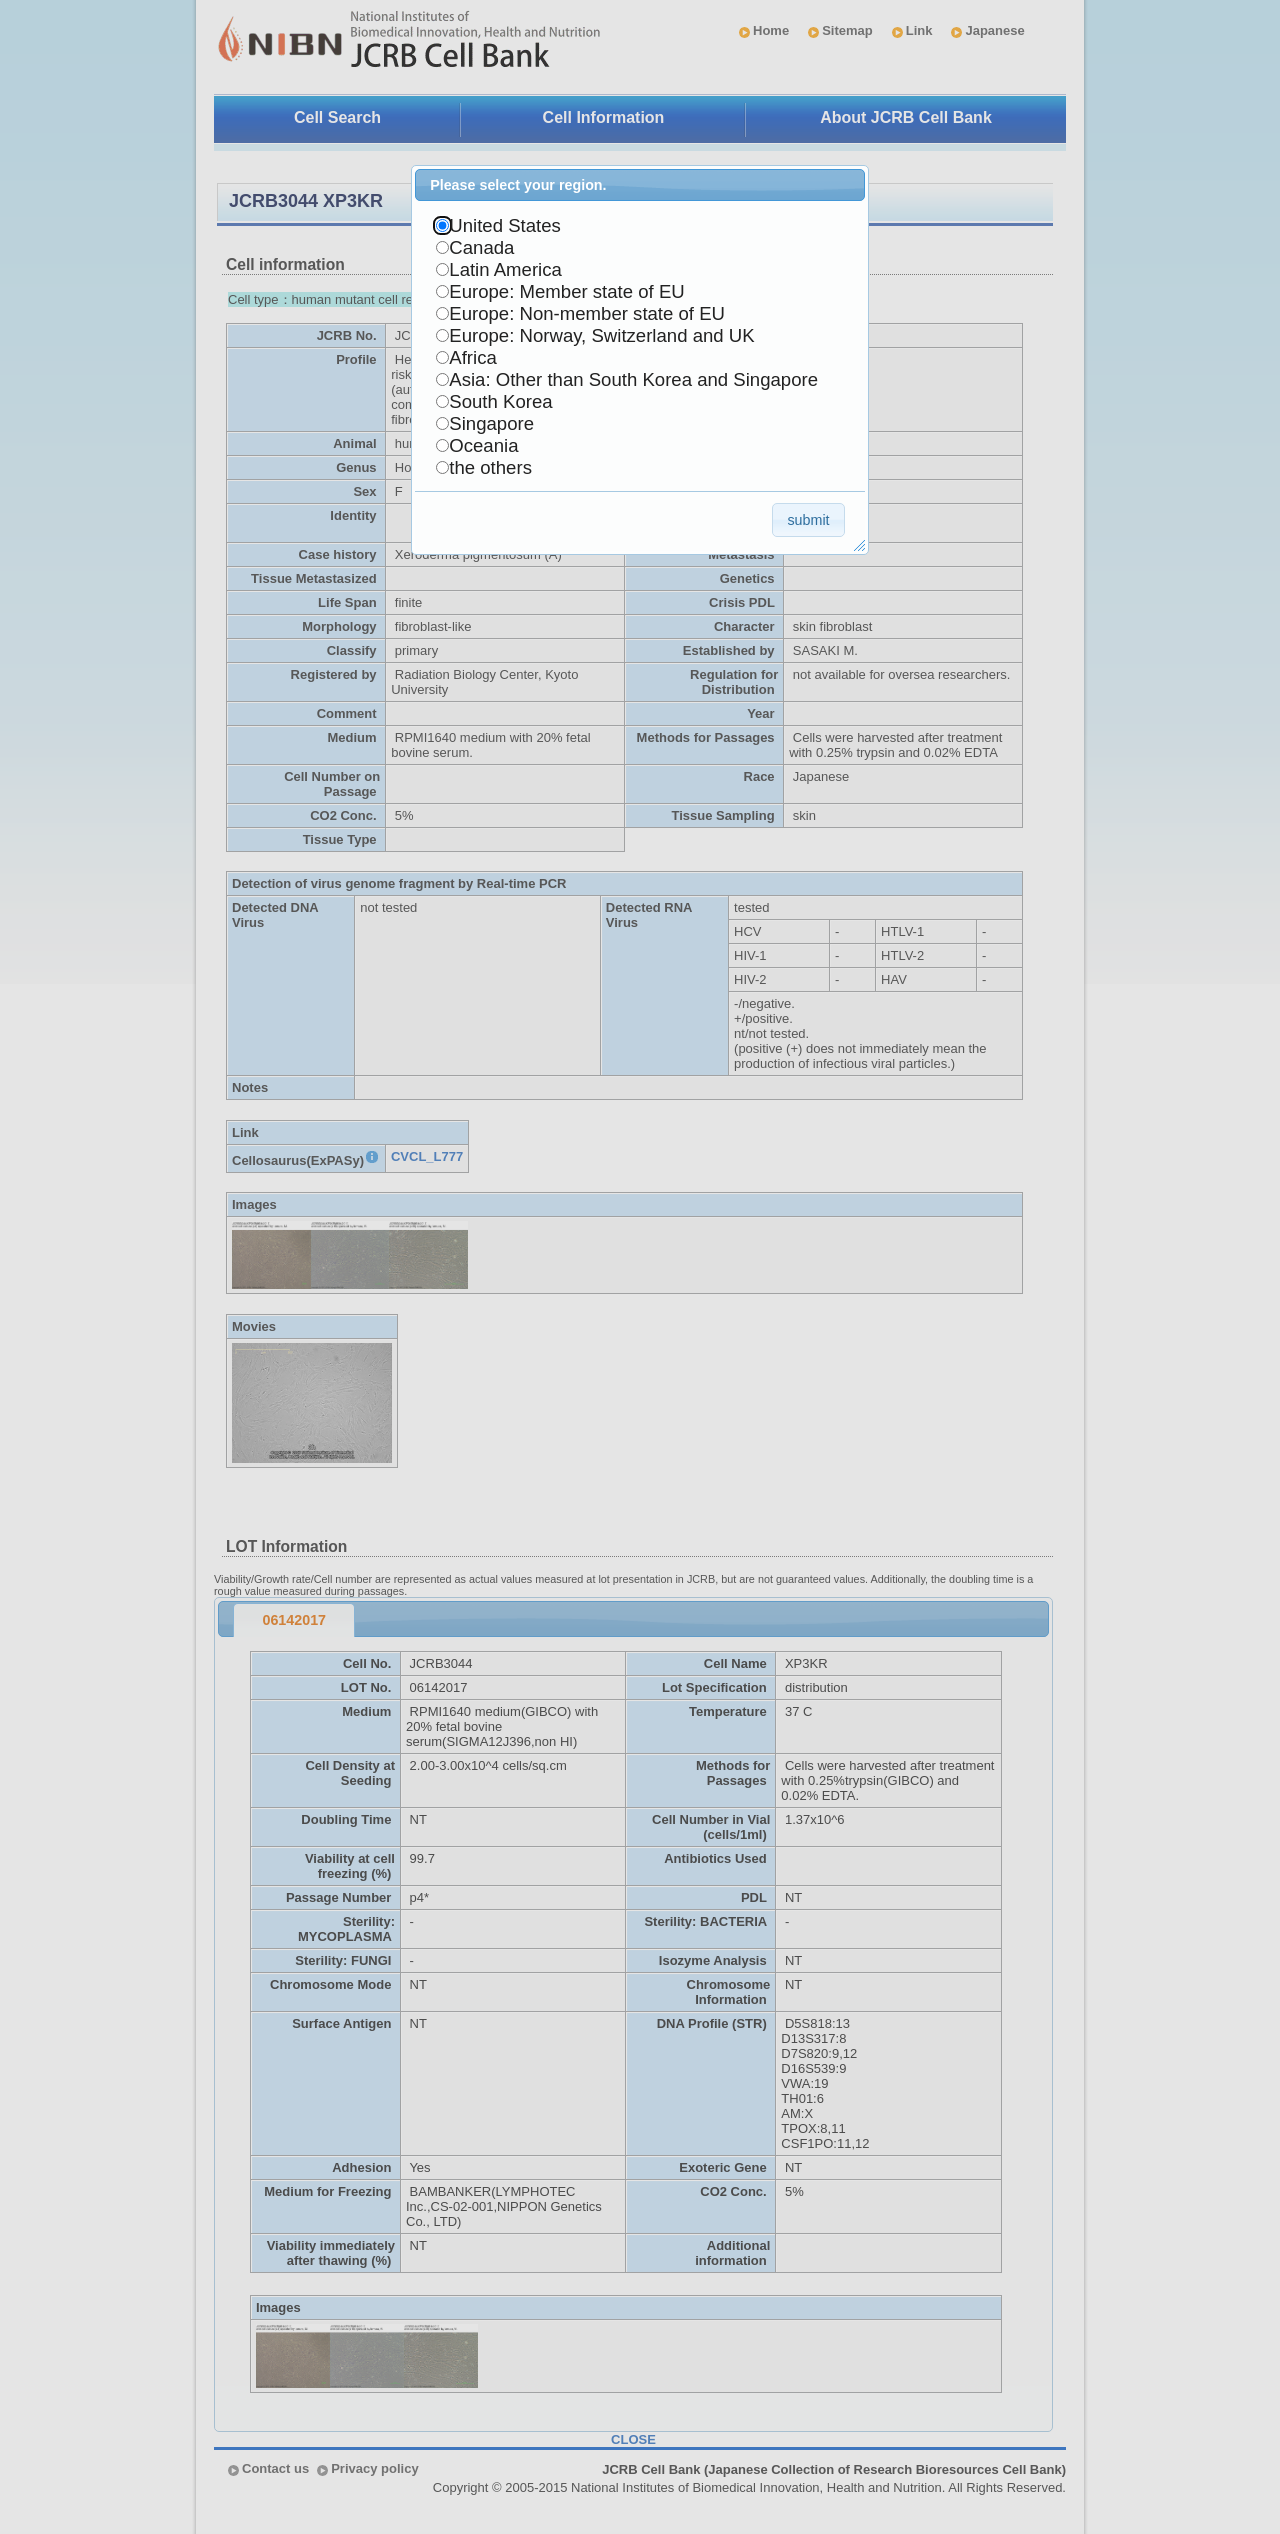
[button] (808, 519)
